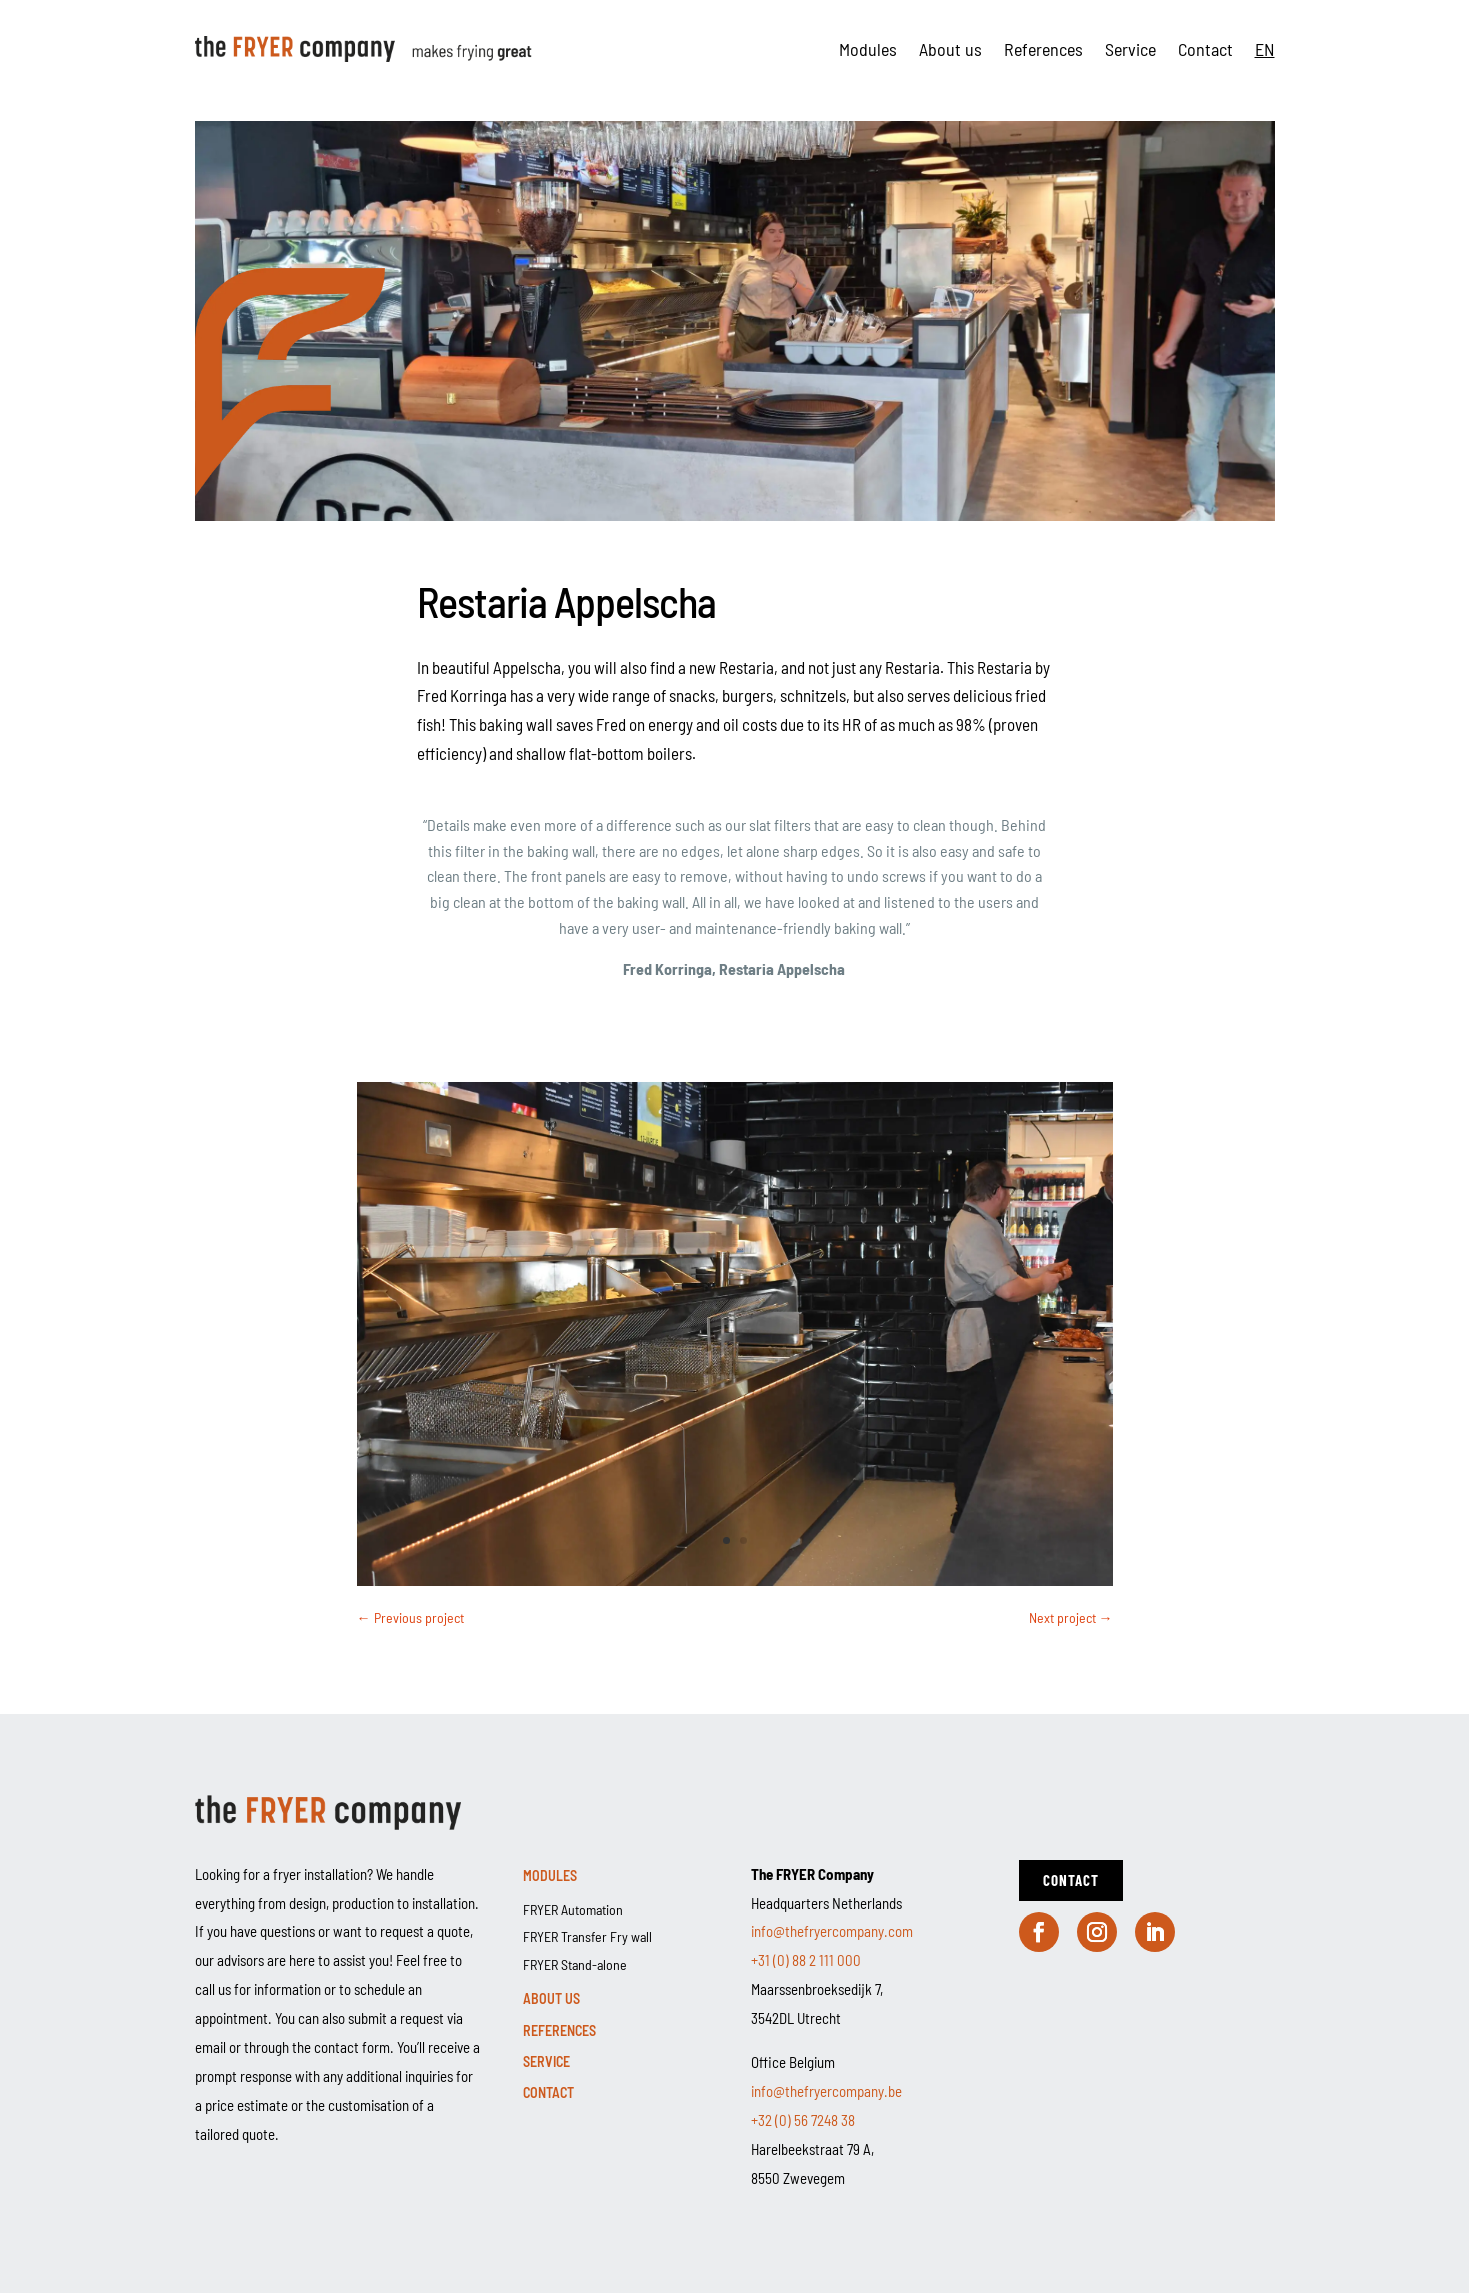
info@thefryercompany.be (826, 2091)
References (1043, 49)
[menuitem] (1265, 49)
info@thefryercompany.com (832, 1931)
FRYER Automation (573, 1909)
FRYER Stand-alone (575, 1964)
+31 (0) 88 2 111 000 (806, 1960)
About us (950, 49)
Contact (1205, 49)
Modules (868, 49)
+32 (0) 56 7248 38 (803, 2120)
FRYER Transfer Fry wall (587, 1936)
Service (1130, 49)
